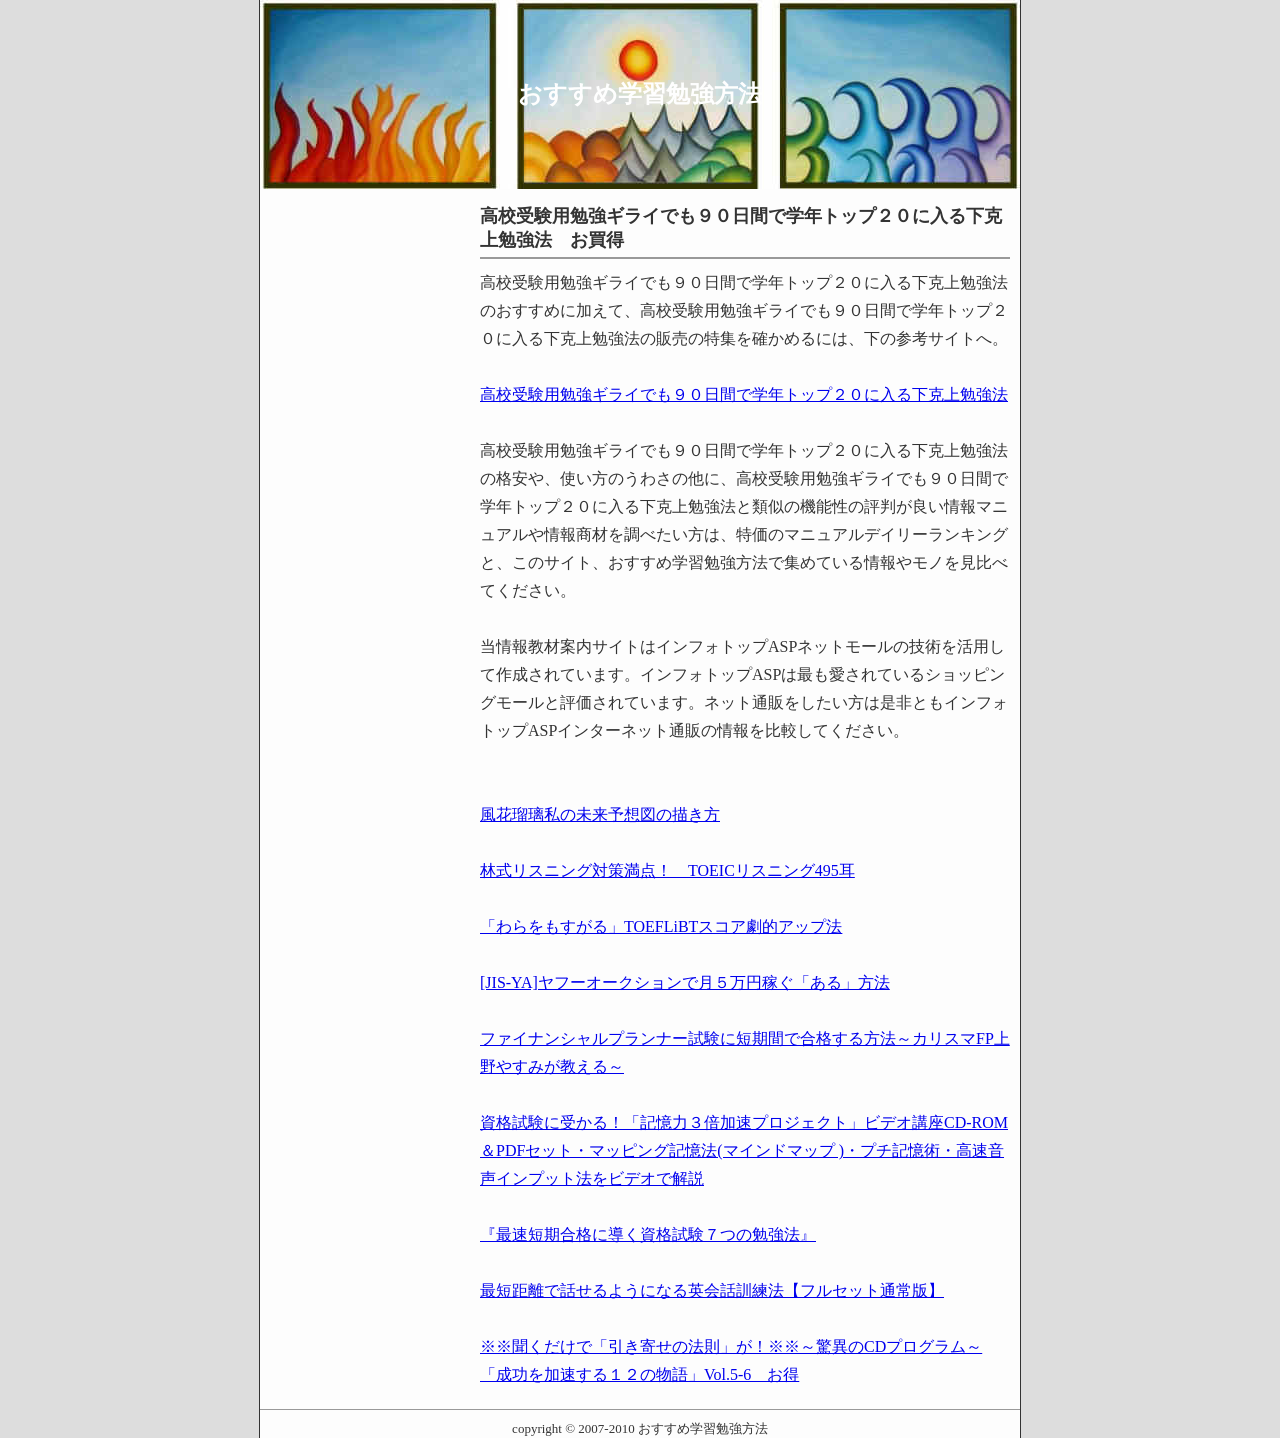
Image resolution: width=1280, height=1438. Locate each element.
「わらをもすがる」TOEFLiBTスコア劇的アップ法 (661, 926)
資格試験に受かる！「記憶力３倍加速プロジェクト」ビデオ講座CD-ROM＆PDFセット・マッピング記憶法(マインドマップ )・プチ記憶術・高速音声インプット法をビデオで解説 (744, 1150)
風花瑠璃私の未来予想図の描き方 (600, 814)
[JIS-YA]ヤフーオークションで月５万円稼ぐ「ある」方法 (685, 982)
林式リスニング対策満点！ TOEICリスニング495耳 (667, 870)
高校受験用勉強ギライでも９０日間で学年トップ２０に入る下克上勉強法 (744, 394)
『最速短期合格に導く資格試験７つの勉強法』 (648, 1234)
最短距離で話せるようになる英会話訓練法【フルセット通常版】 (712, 1290)
